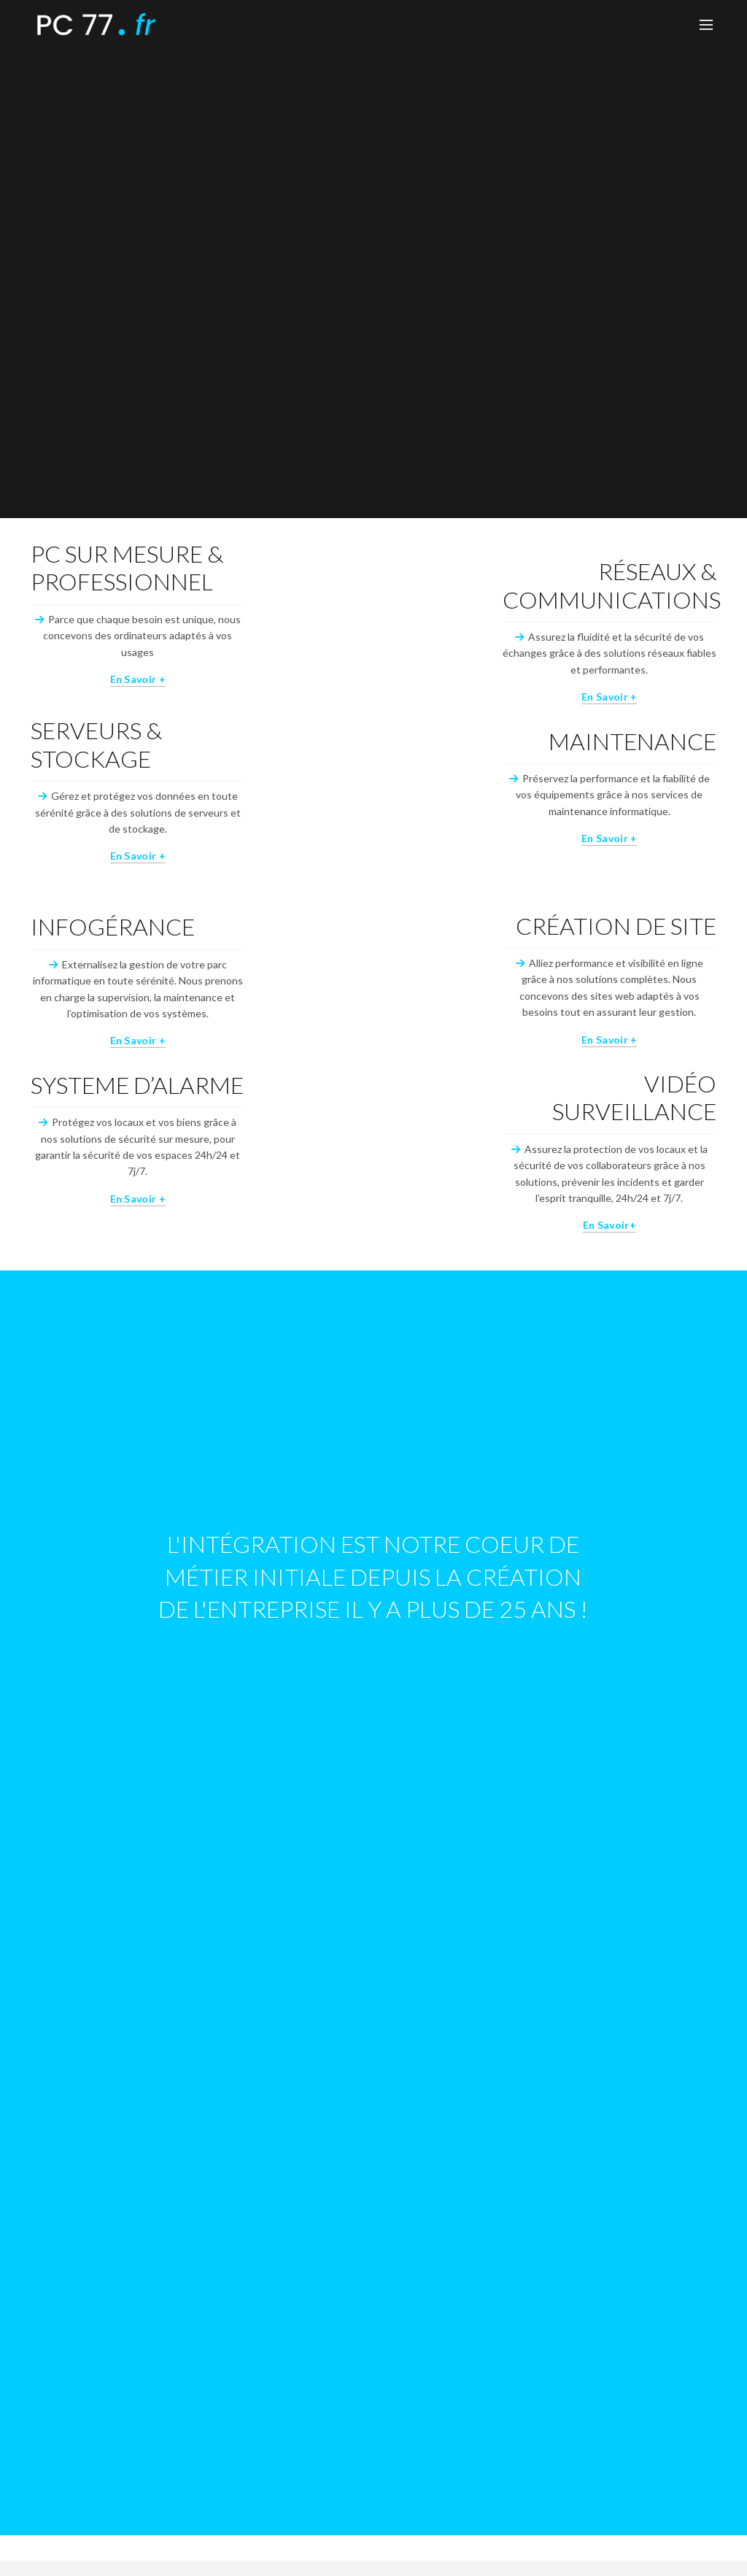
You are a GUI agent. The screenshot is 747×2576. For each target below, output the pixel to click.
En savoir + (138, 679)
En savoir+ (609, 1225)
